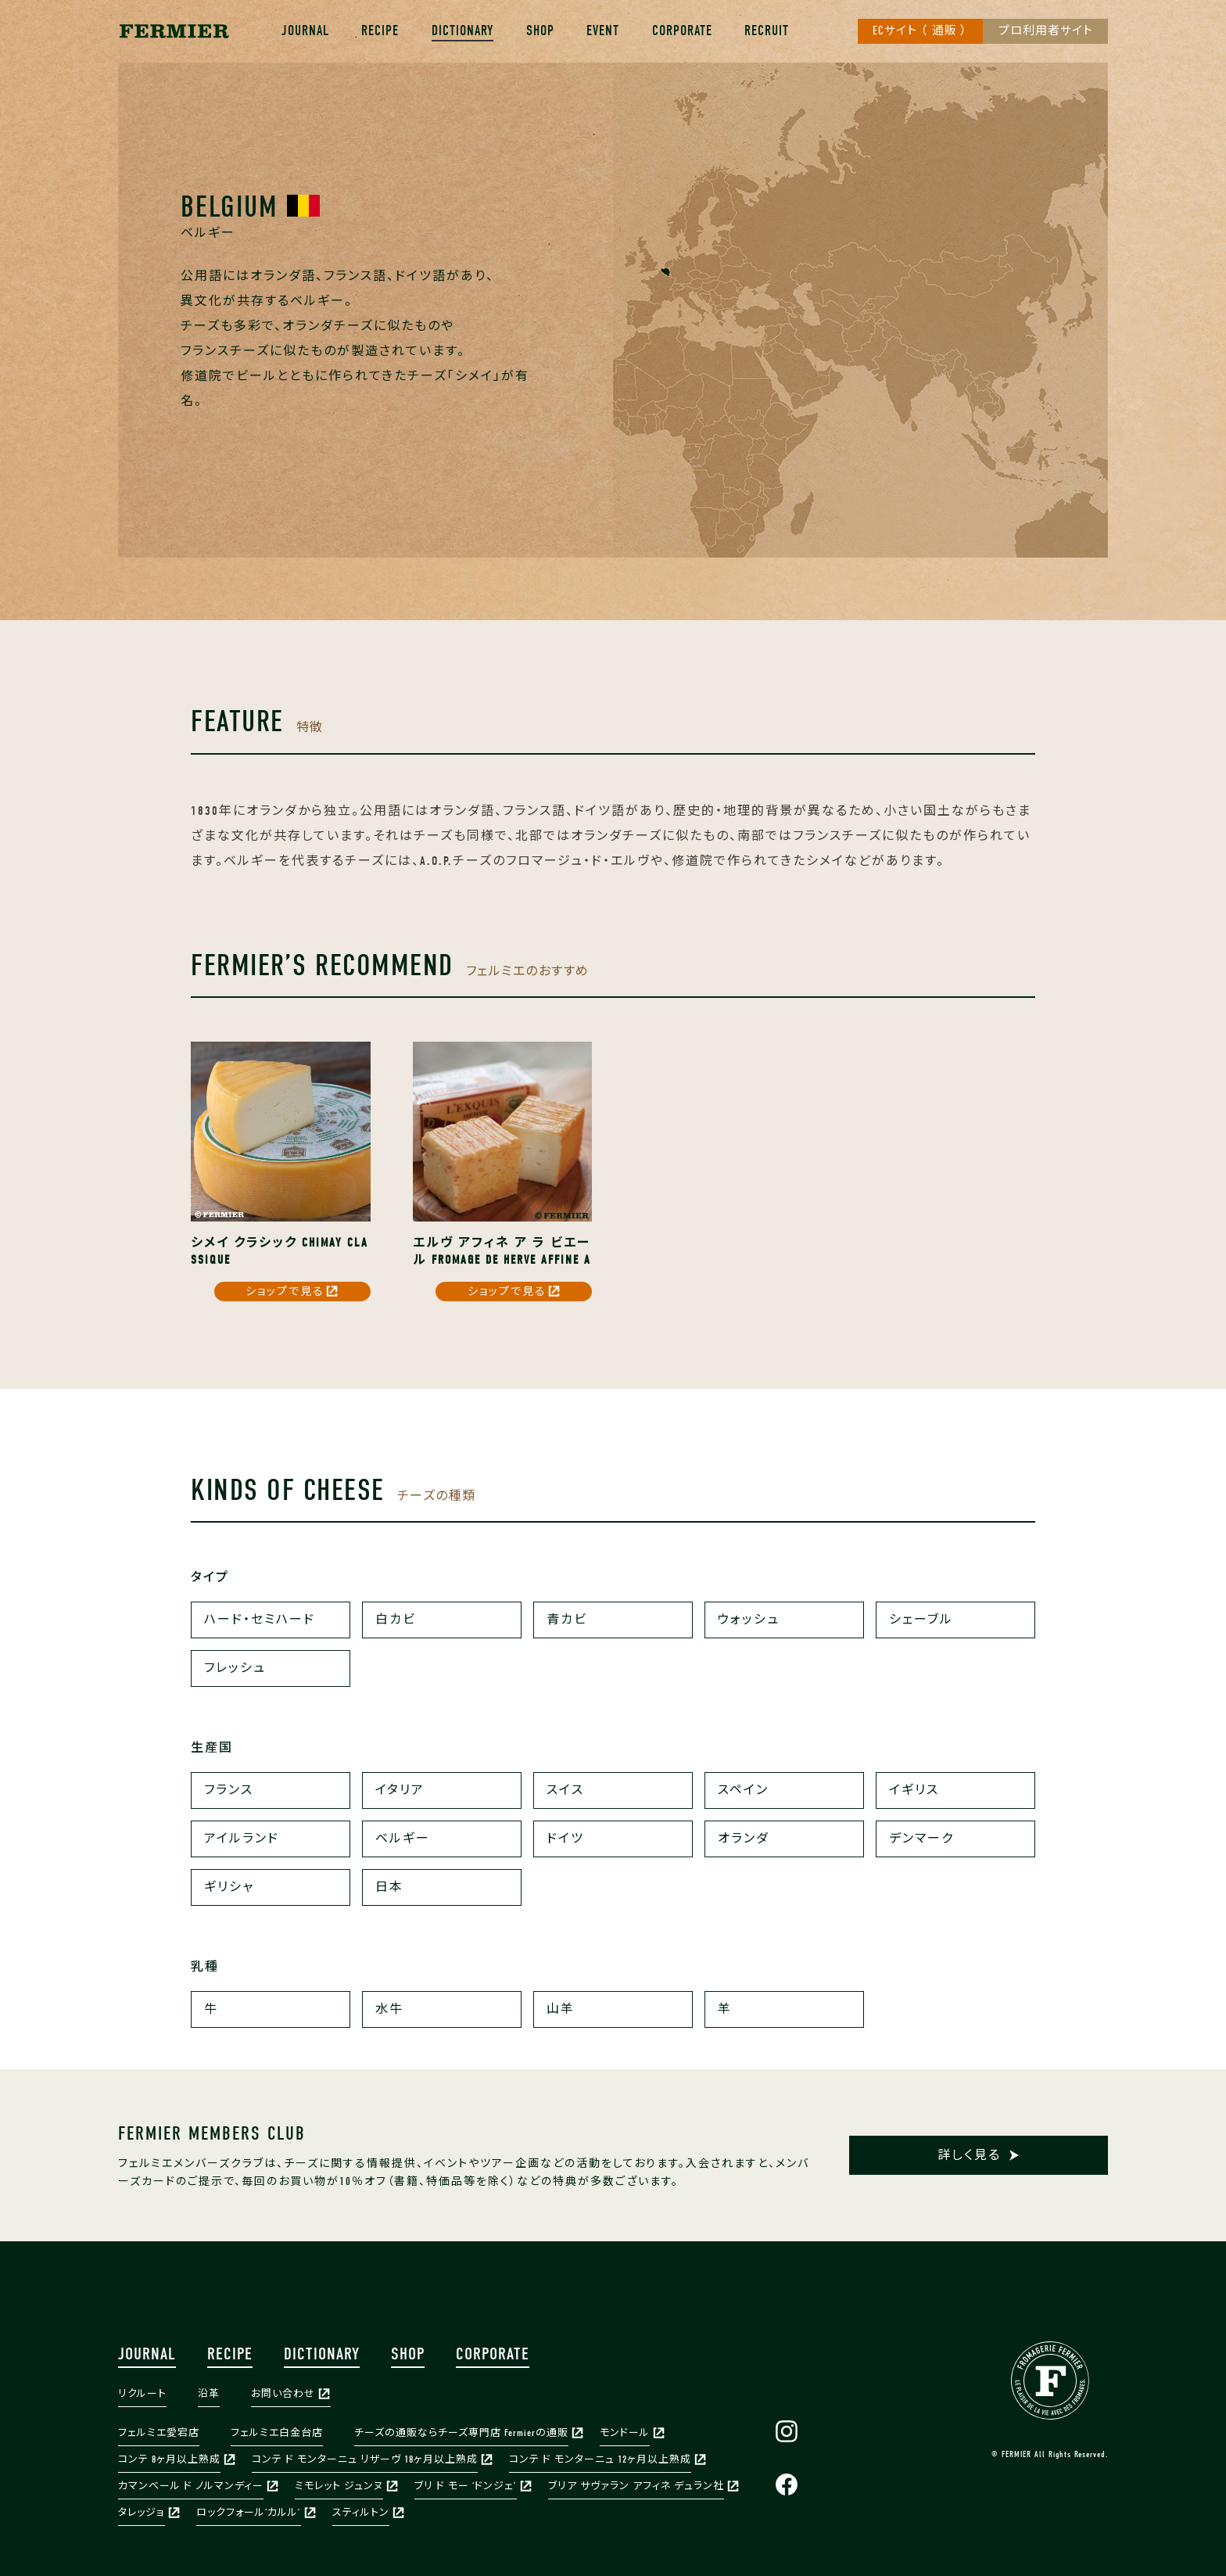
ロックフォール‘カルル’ (248, 2512)
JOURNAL (305, 31)
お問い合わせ (283, 2393)
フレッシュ (235, 1668)
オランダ (743, 1839)
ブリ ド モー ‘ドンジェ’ (465, 2486)
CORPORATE (682, 31)
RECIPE (380, 31)
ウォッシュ (749, 1620)
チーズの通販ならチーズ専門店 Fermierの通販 (461, 2432)
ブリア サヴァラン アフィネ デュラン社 (636, 2486)
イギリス (914, 1790)
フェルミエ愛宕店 (158, 2432)
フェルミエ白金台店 (277, 2432)
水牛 (389, 2009)
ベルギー (402, 1839)
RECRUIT (766, 31)
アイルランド (241, 1839)
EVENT (602, 31)
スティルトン (360, 2512)
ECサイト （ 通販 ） (920, 31)
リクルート (142, 2393)
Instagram (786, 2431)
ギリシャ (229, 1887)
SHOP (540, 31)
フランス (228, 1790)
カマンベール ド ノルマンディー (190, 2486)
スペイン (743, 1790)
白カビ (395, 1620)
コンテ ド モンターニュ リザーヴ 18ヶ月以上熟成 (365, 2459)
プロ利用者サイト (1045, 31)
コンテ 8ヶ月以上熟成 (169, 2459)
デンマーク (921, 1839)
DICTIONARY (462, 31)
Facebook (786, 2484)
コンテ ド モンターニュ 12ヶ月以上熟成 (600, 2459)
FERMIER (1050, 2380)
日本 (389, 1887)
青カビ (567, 1620)
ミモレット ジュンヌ (339, 2486)
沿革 (209, 2393)
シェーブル (921, 1620)
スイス (565, 1790)
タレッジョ (141, 2512)
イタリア (400, 1790)
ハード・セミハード (259, 1620)
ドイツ (565, 1839)
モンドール (625, 2432)
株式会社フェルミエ (174, 31)
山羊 (561, 2009)
